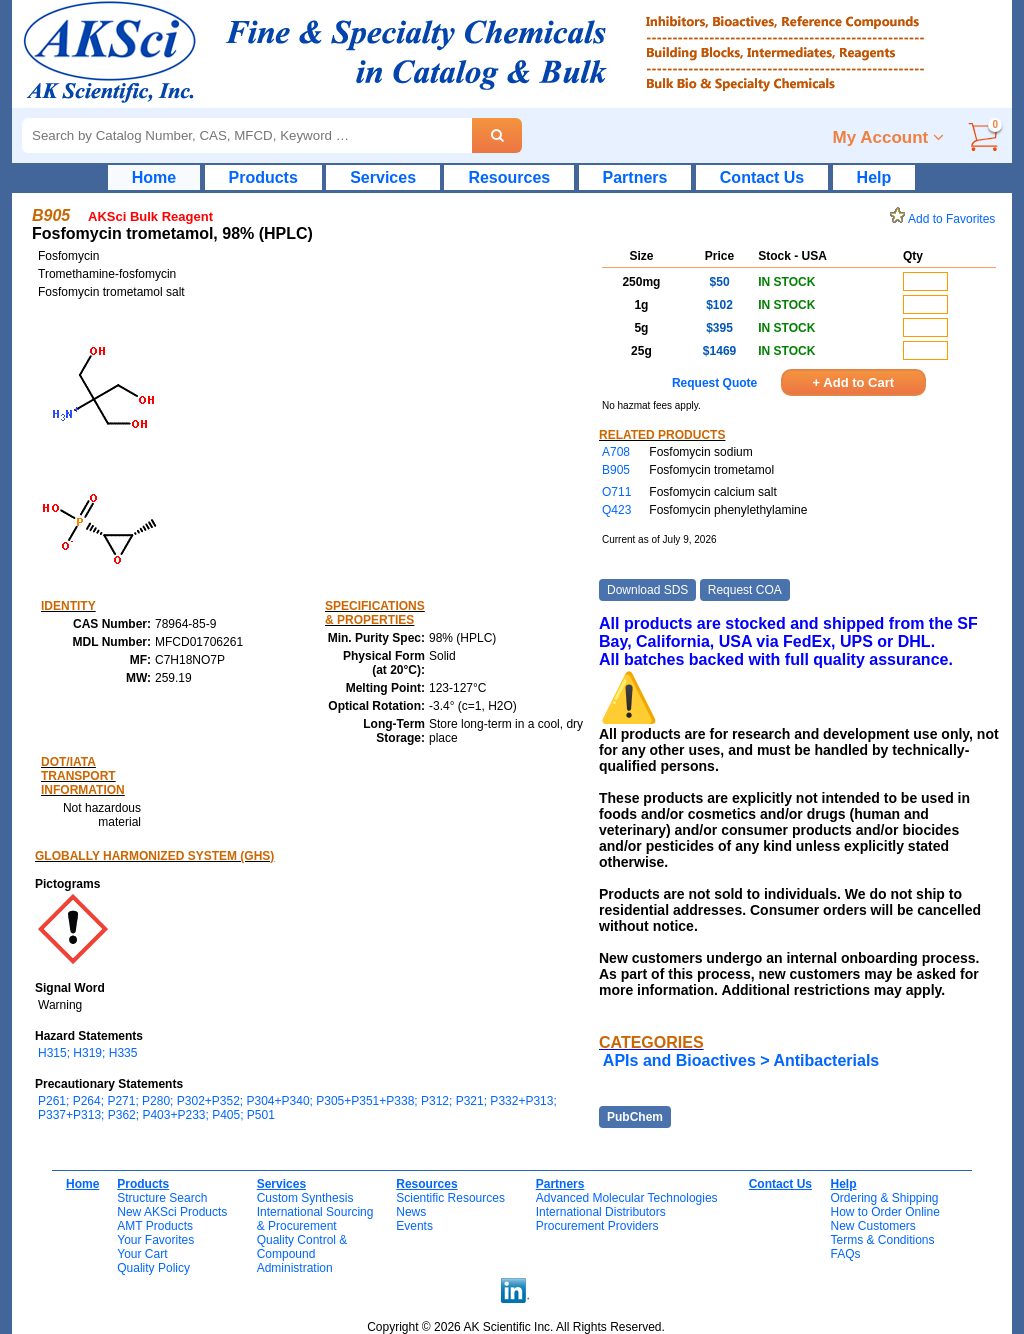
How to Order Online (884, 1212)
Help (874, 177)
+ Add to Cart (854, 382)
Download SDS (647, 590)
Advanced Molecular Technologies (627, 1198)
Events (414, 1226)
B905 (616, 470)
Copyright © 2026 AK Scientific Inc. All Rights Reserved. (516, 1327)
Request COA (745, 590)
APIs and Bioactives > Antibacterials (741, 1060)
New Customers (872, 1226)
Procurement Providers (597, 1226)
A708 (616, 452)
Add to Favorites (946, 219)
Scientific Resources (450, 1198)
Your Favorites (155, 1240)
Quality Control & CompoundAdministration (302, 1254)
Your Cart (142, 1254)
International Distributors (601, 1212)
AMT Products (155, 1226)
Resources (509, 177)
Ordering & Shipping (884, 1198)
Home (154, 177)
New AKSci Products (172, 1212)
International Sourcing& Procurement (315, 1219)
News (411, 1212)
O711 (616, 492)
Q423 (616, 510)
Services (383, 177)
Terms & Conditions (882, 1240)
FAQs (845, 1254)
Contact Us (762, 177)
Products (263, 177)
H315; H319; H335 (87, 1053)
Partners (635, 177)
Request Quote (714, 383)
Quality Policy (153, 1268)
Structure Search (162, 1198)
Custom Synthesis (305, 1198)
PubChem (635, 1117)
